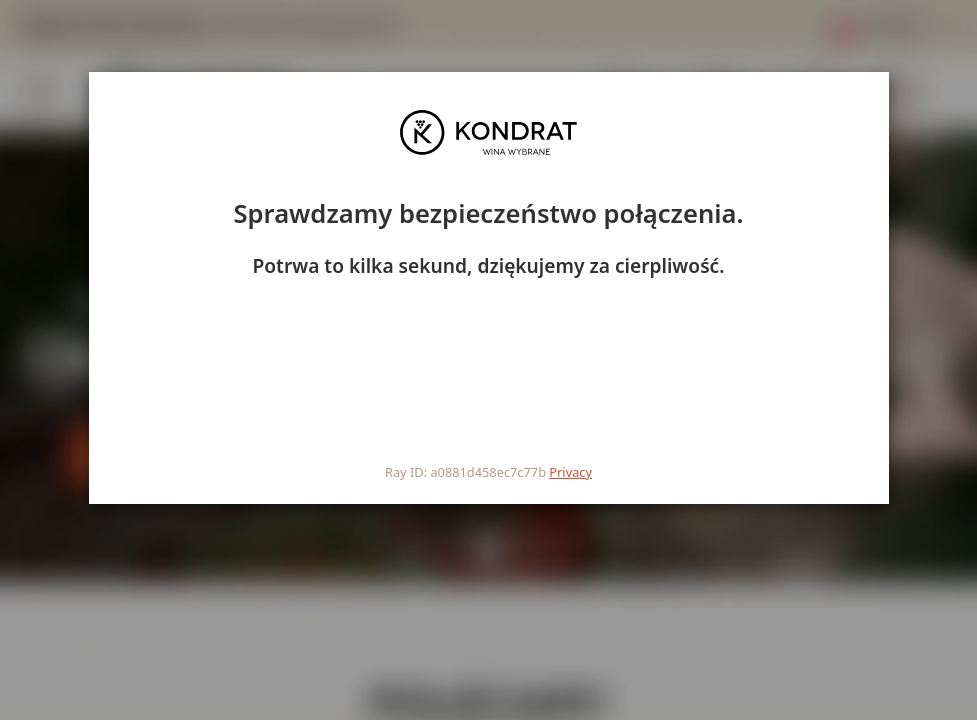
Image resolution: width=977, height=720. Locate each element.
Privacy (570, 472)
